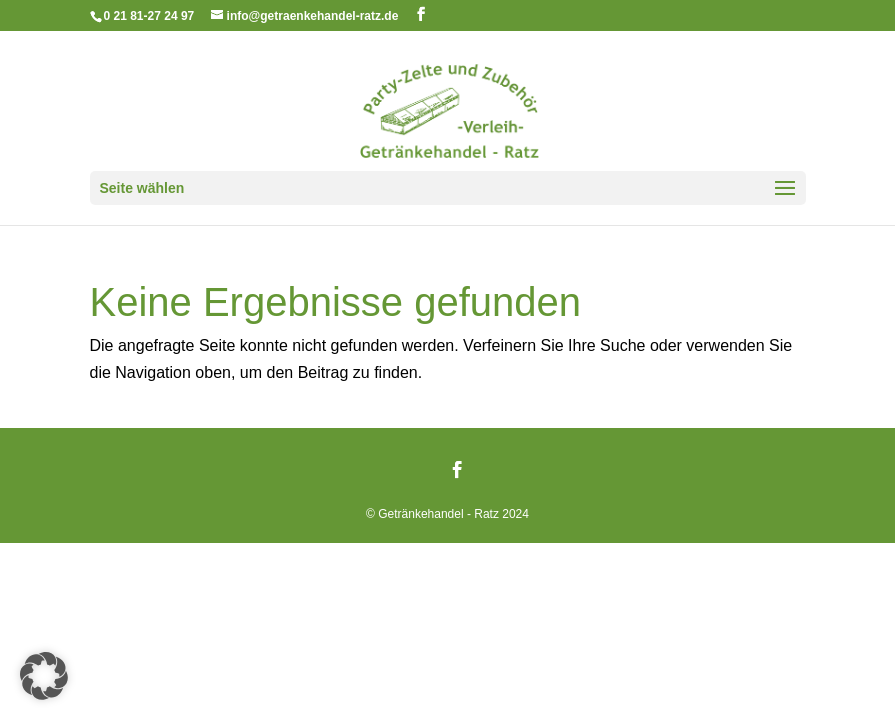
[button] (44, 676)
